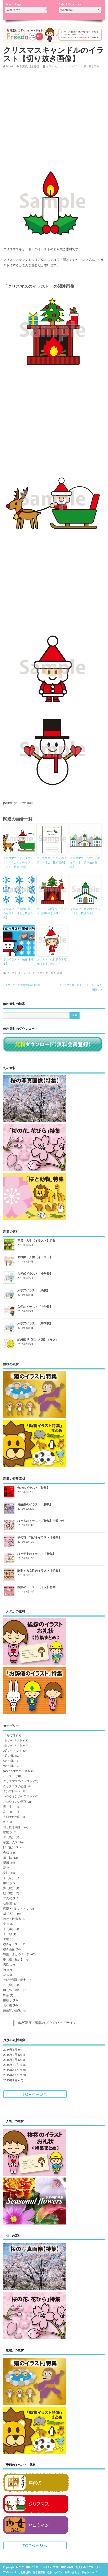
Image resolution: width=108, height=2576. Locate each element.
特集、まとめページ (16, 1954)
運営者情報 (39, 2572)
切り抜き (51, 973)
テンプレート (12, 1791)
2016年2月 (10, 2055)
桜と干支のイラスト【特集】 (36, 1554)
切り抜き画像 (91, 66)
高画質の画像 (12, 2010)
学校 (6, 1883)
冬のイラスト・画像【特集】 (18, 961)
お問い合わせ (72, 2572)
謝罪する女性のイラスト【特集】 (39, 1570)
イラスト (51, 66)
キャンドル (24, 973)
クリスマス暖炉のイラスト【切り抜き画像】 (52, 911)
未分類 (7, 1934)
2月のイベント (12, 1745)
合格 (6, 1852)
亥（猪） (9, 1812)
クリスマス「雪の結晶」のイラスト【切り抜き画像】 (18, 913)
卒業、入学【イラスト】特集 (36, 1240)
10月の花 (9, 1735)
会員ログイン (54, 2572)
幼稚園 (7, 1903)
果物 (6, 1939)
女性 (6, 1873)
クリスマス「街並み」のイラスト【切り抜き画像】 (85, 862)
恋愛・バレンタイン (16, 1908)
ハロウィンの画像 (15, 1801)
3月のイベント (12, 1750)
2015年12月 (11, 2065)
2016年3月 (10, 2049)
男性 (6, 1964)
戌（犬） (9, 1913)
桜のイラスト (12, 1944)
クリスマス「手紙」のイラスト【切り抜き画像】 (52, 860)
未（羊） (9, 1929)
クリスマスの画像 (15, 1786)
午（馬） (9, 1837)
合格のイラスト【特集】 (33, 1488)
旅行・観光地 (12, 1919)
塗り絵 (7, 1857)
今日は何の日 (12, 1817)
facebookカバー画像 (16, 1771)
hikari (9, 66)
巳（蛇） (9, 1893)
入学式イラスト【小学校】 (35, 1273)
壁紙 (6, 1862)
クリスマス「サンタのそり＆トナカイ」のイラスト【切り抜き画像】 (18, 862)
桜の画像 (9, 1949)
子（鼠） (9, 1878)
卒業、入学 (10, 1842)
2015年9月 (10, 2080)
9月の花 (8, 1766)
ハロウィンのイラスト (17, 1796)
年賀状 (7, 1898)
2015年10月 (11, 2075)
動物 (6, 1832)
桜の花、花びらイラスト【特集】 (39, 1537)
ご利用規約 (24, 2572)
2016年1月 (10, 2060)
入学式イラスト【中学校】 (35, 1323)
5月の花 (8, 1761)
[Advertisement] (54, 118)
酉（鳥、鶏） (12, 1990)
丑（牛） (9, 1806)
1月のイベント (12, 1740)
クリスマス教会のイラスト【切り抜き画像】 (85, 911)
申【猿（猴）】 (13, 1959)
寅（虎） (9, 1888)
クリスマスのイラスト (70, 66)
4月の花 (8, 1756)
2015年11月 (11, 2070)
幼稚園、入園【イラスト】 (35, 1257)
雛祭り (7, 2000)
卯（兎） (9, 1847)
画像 (59, 973)
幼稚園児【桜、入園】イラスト (37, 1340)
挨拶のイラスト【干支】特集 (36, 1587)
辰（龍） (9, 1985)
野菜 (6, 1995)
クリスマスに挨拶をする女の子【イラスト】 (52, 961)
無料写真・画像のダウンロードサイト (47, 2023)
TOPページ (9, 2572)
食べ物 (7, 2005)
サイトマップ (89, 2572)
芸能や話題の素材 (15, 1980)
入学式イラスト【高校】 (33, 1290)
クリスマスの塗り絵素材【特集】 (24, 985)
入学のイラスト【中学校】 (35, 1307)
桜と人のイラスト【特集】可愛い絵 (40, 1521)
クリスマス (38, 973)
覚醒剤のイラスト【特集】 (35, 1504)
